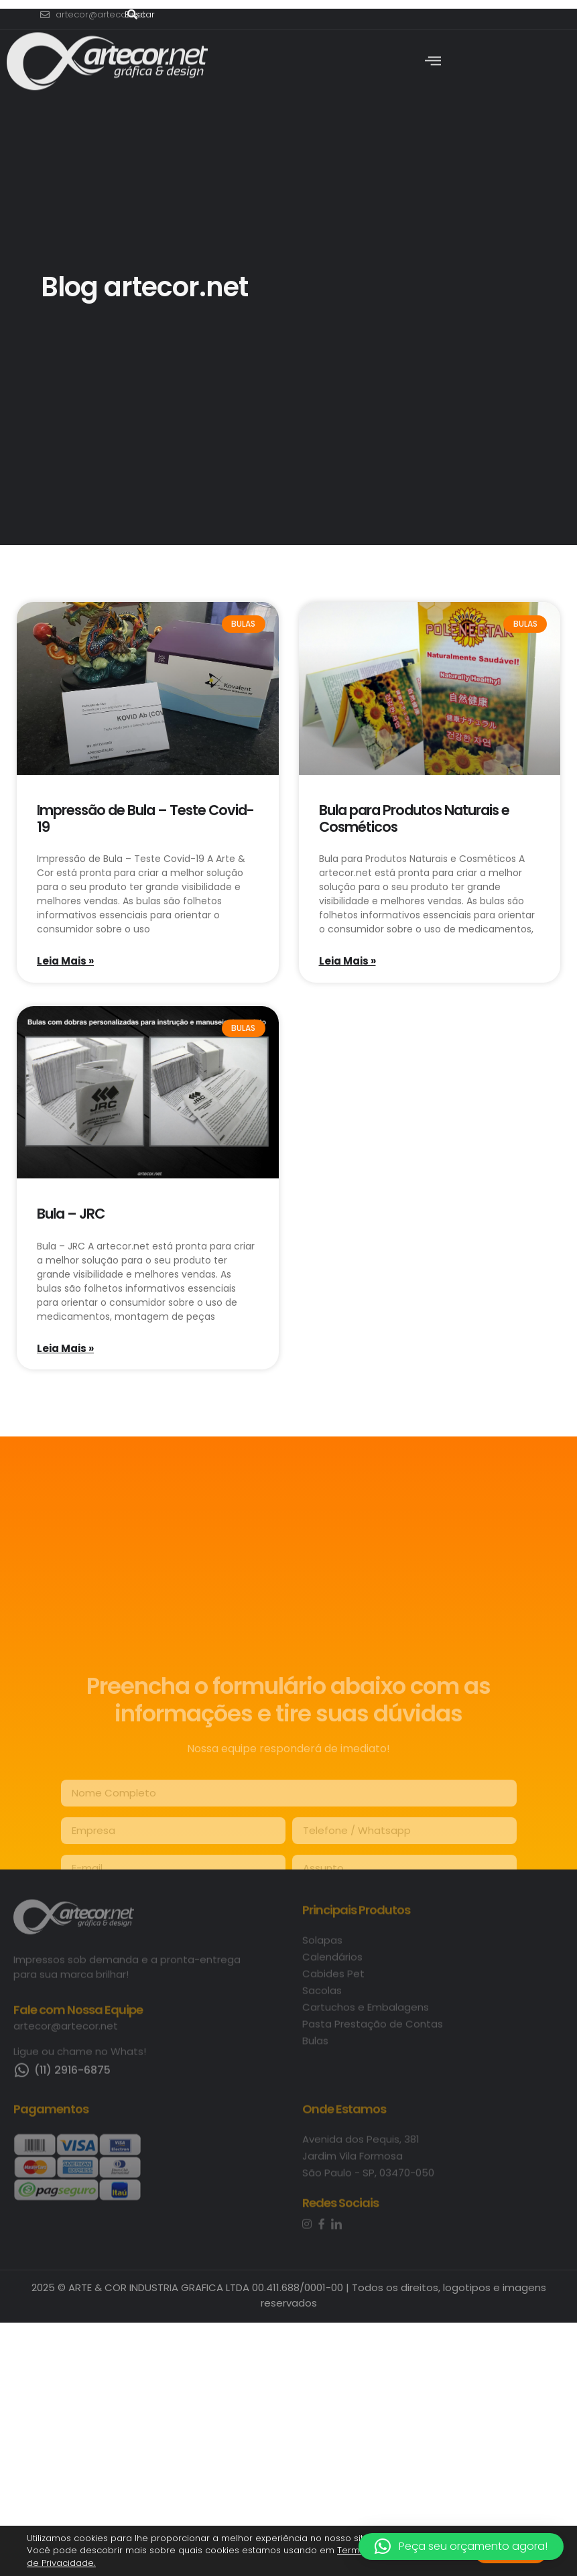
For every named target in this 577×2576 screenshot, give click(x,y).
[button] (461, 2546)
